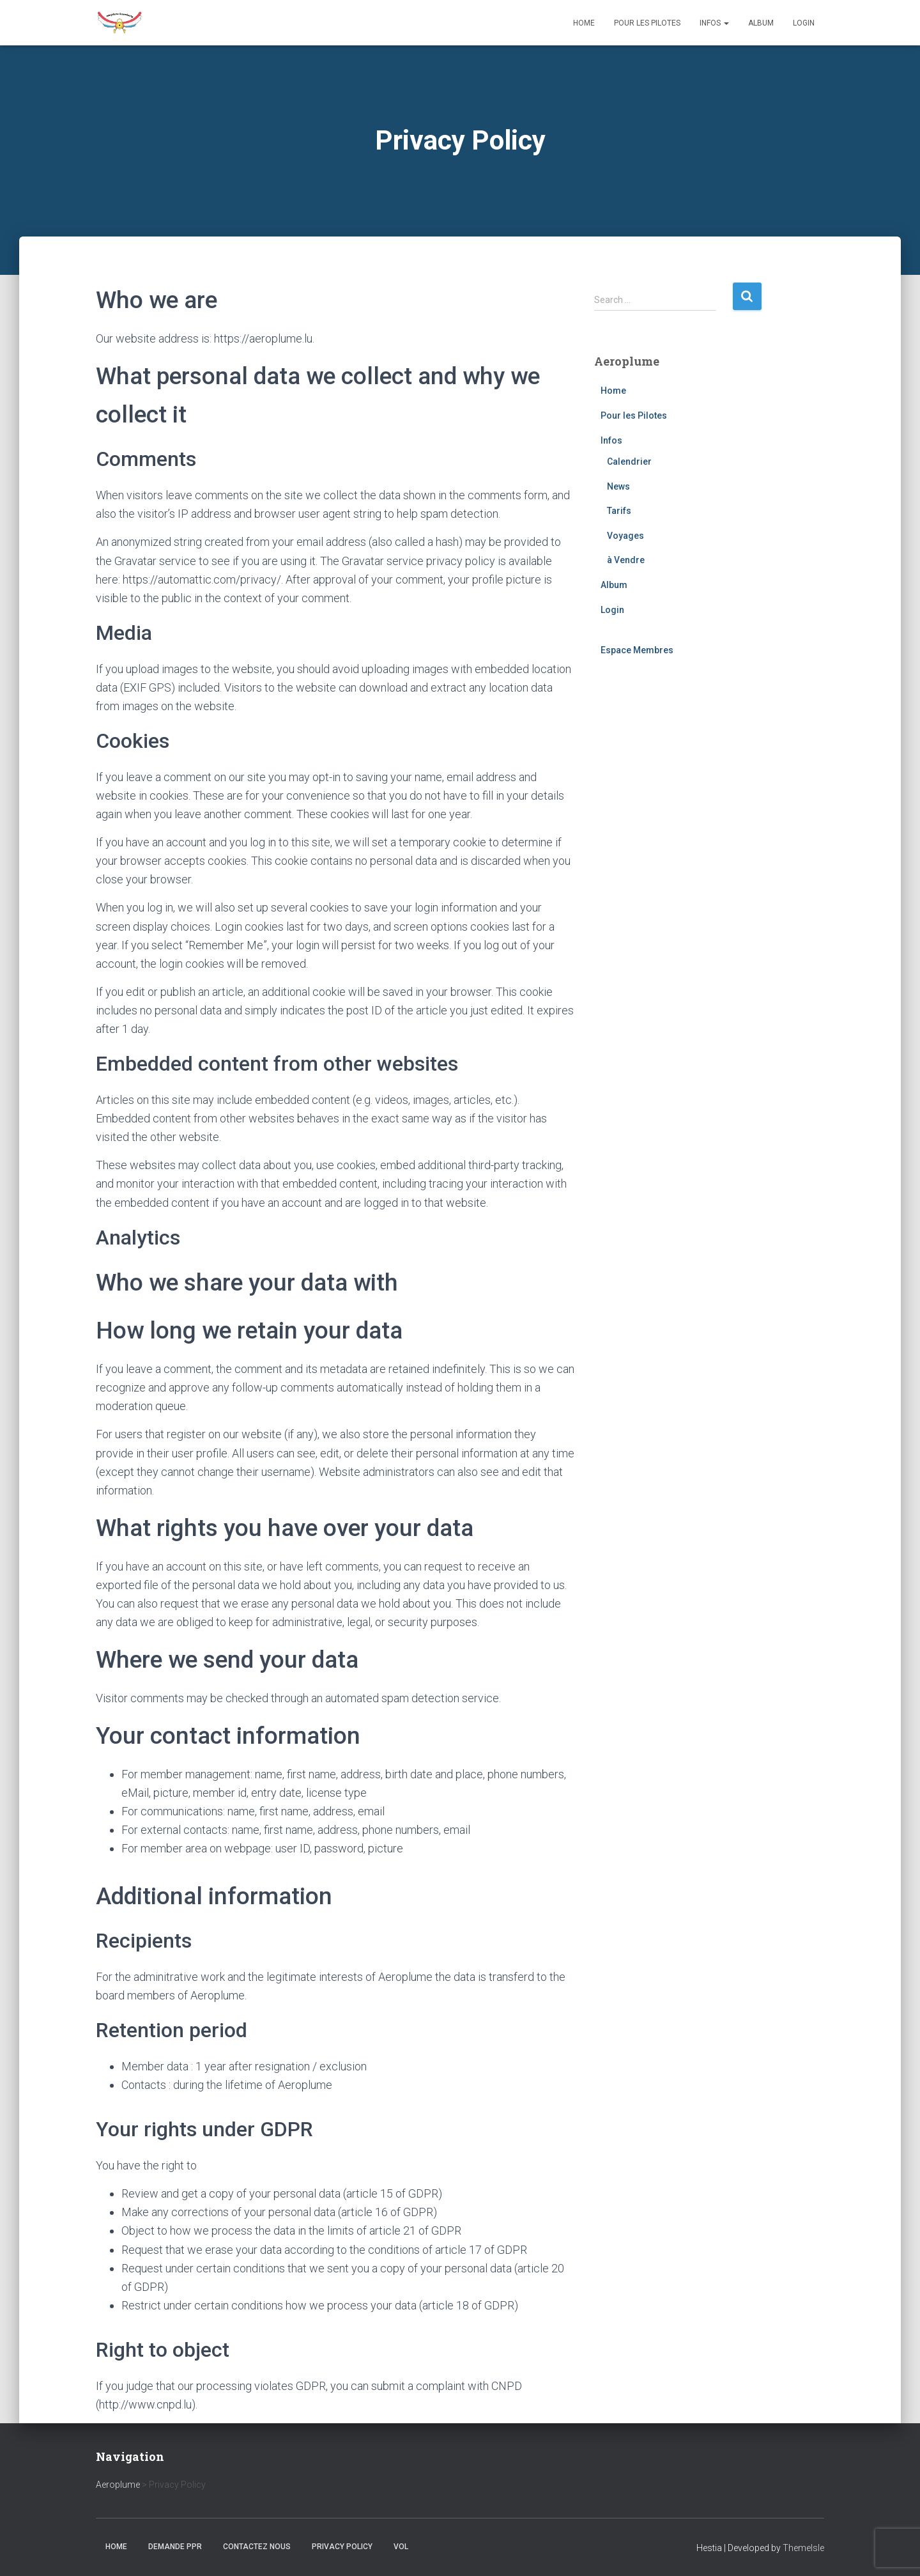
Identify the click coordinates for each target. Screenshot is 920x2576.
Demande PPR (175, 2546)
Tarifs (619, 511)
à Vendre (626, 560)
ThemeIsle (803, 2548)
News (618, 486)
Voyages (625, 536)
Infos (714, 23)
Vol (401, 2546)
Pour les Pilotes (647, 23)
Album (761, 23)
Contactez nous (257, 2546)
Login (804, 23)
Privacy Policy (342, 2546)
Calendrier (629, 461)
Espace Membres (637, 650)
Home (584, 23)
